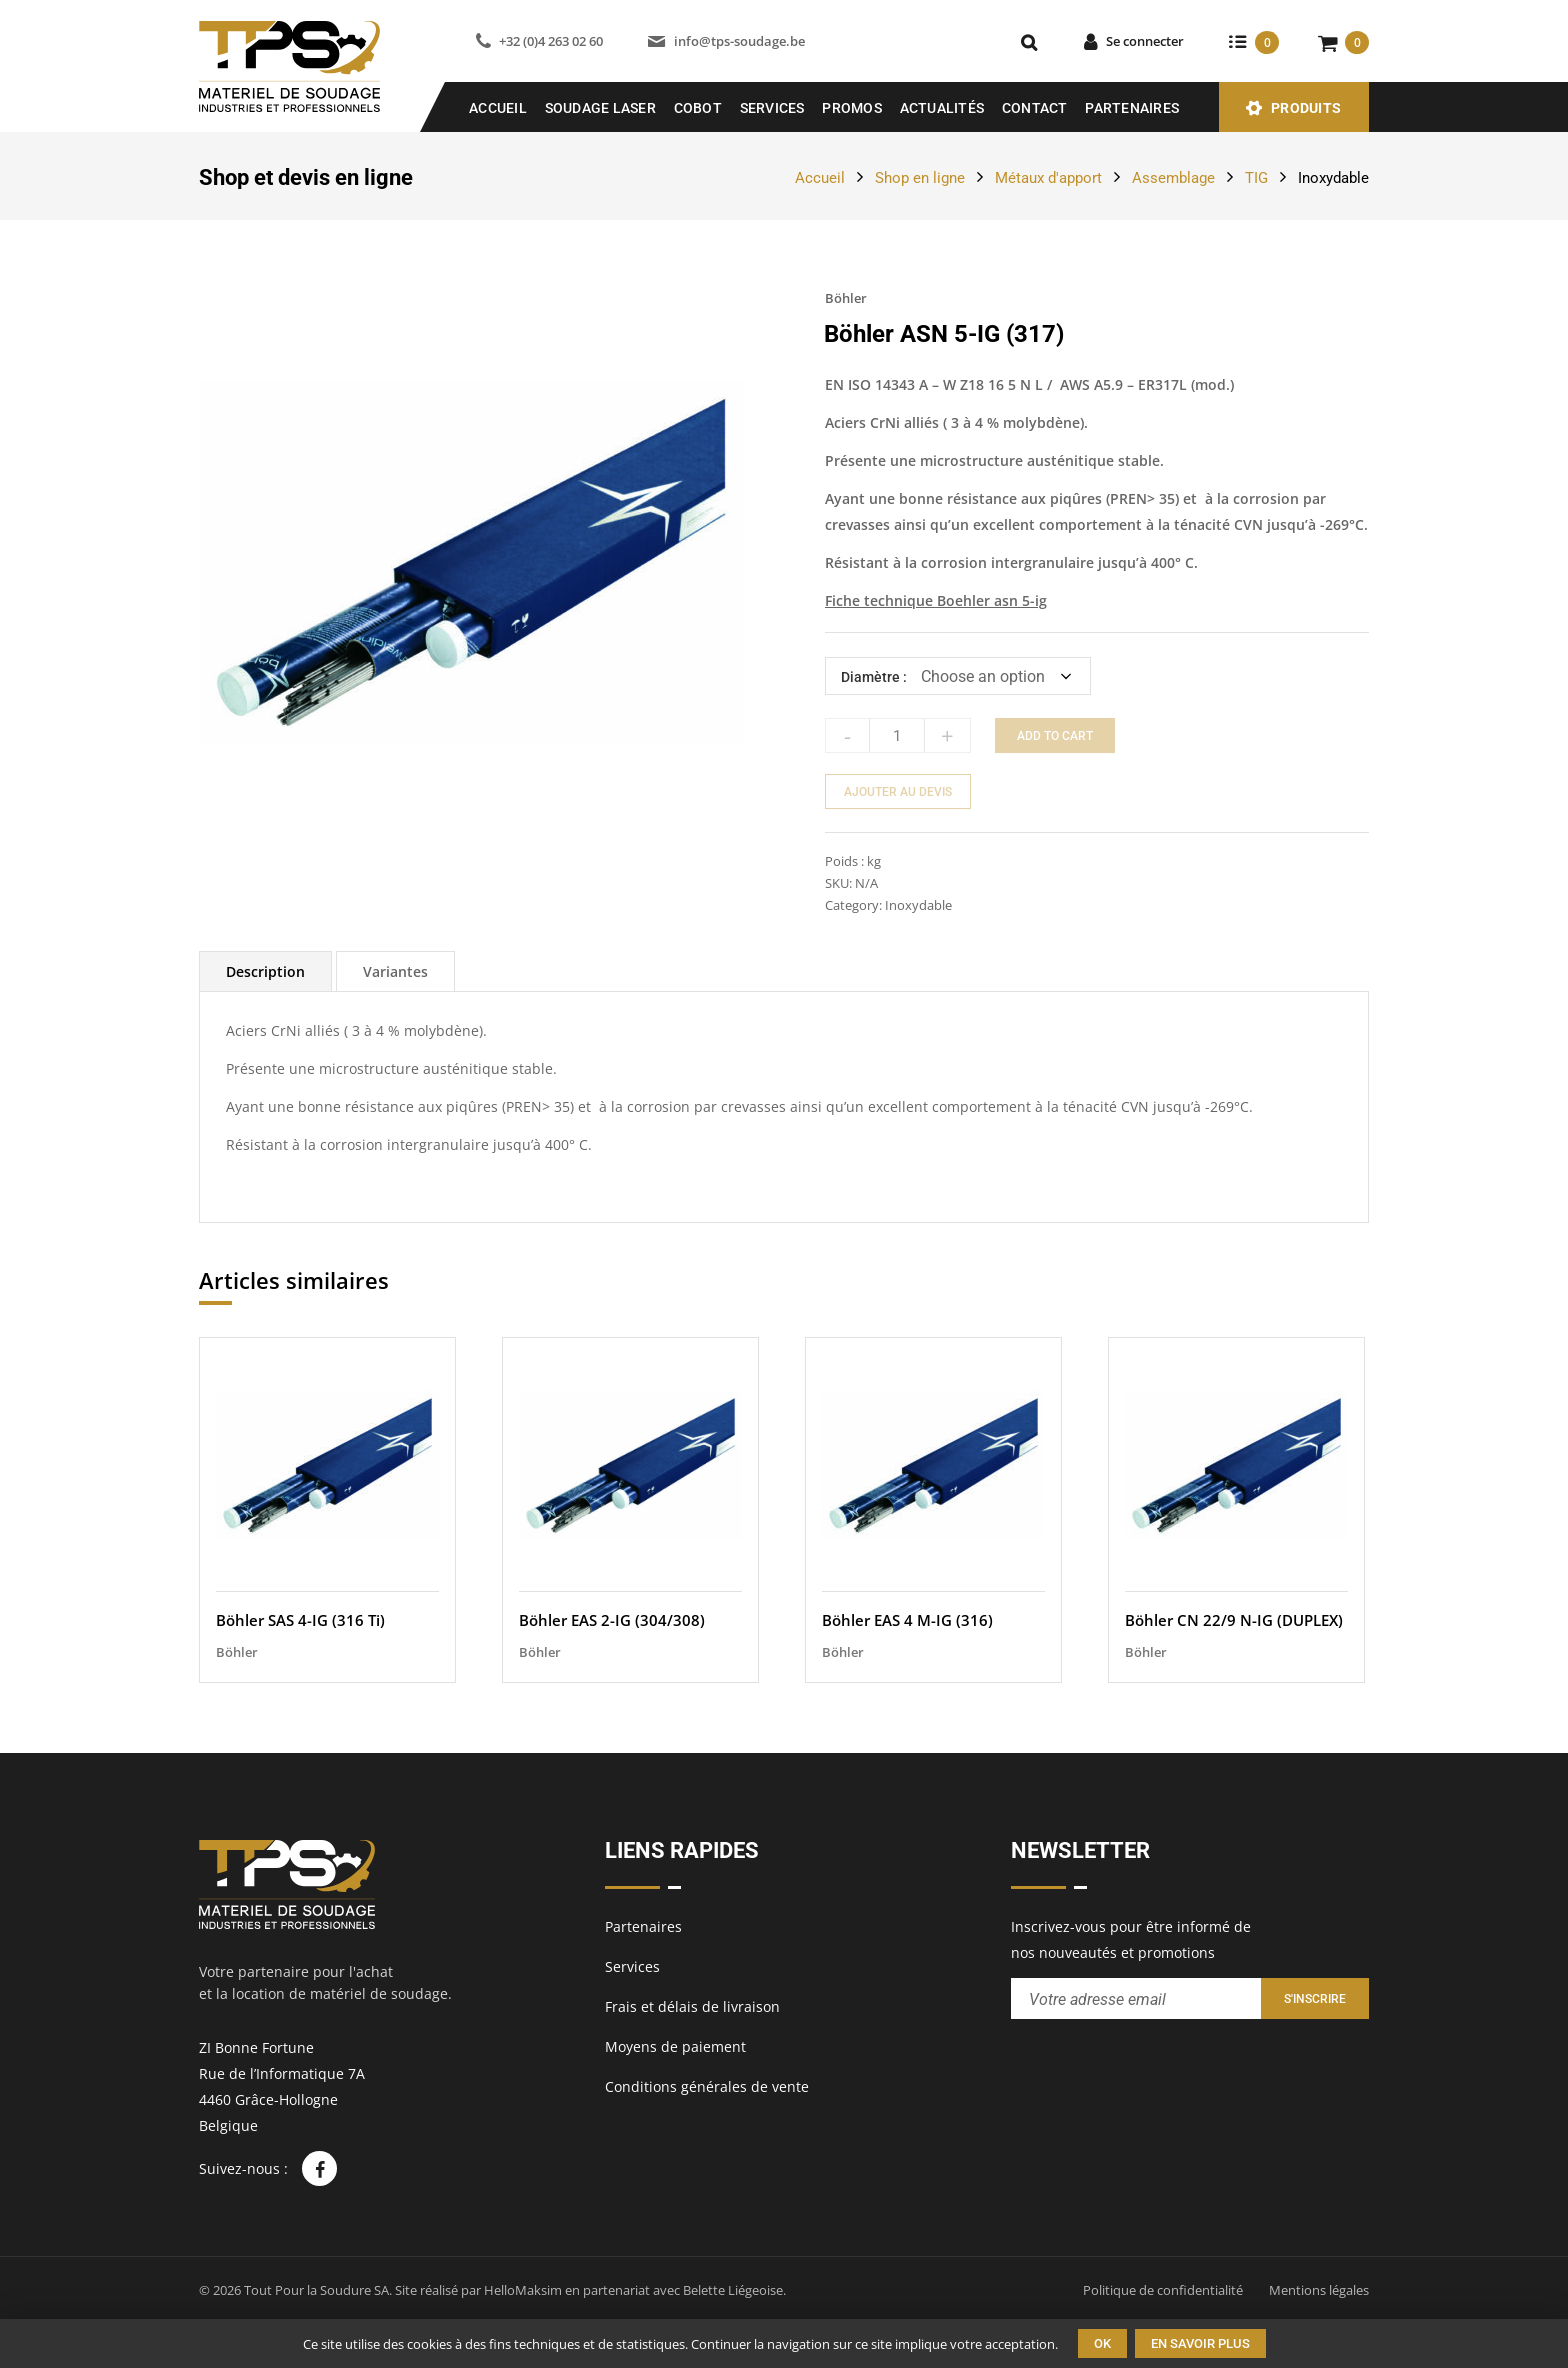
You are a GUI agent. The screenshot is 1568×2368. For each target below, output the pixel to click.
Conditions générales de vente (707, 2086)
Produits (1306, 108)
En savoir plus (1200, 2343)
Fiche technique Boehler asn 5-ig (936, 600)
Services (772, 108)
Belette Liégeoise (733, 2290)
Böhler (846, 298)
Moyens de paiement (675, 2046)
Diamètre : (874, 677)
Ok (1102, 2343)
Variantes (395, 971)
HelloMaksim (523, 2290)
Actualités (942, 108)
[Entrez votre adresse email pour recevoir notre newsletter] (1136, 1998)
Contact (1035, 108)
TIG (1256, 178)
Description (265, 971)
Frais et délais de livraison (692, 2006)
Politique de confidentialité (1163, 2290)
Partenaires (1132, 108)
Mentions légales (1319, 2290)
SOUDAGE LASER (600, 108)
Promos (852, 108)
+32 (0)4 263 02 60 (551, 41)
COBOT (698, 108)
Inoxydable (1333, 178)
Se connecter (1145, 41)
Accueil (498, 108)
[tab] (265, 971)
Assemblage (1173, 178)
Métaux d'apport (1048, 178)
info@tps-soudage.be (739, 41)
